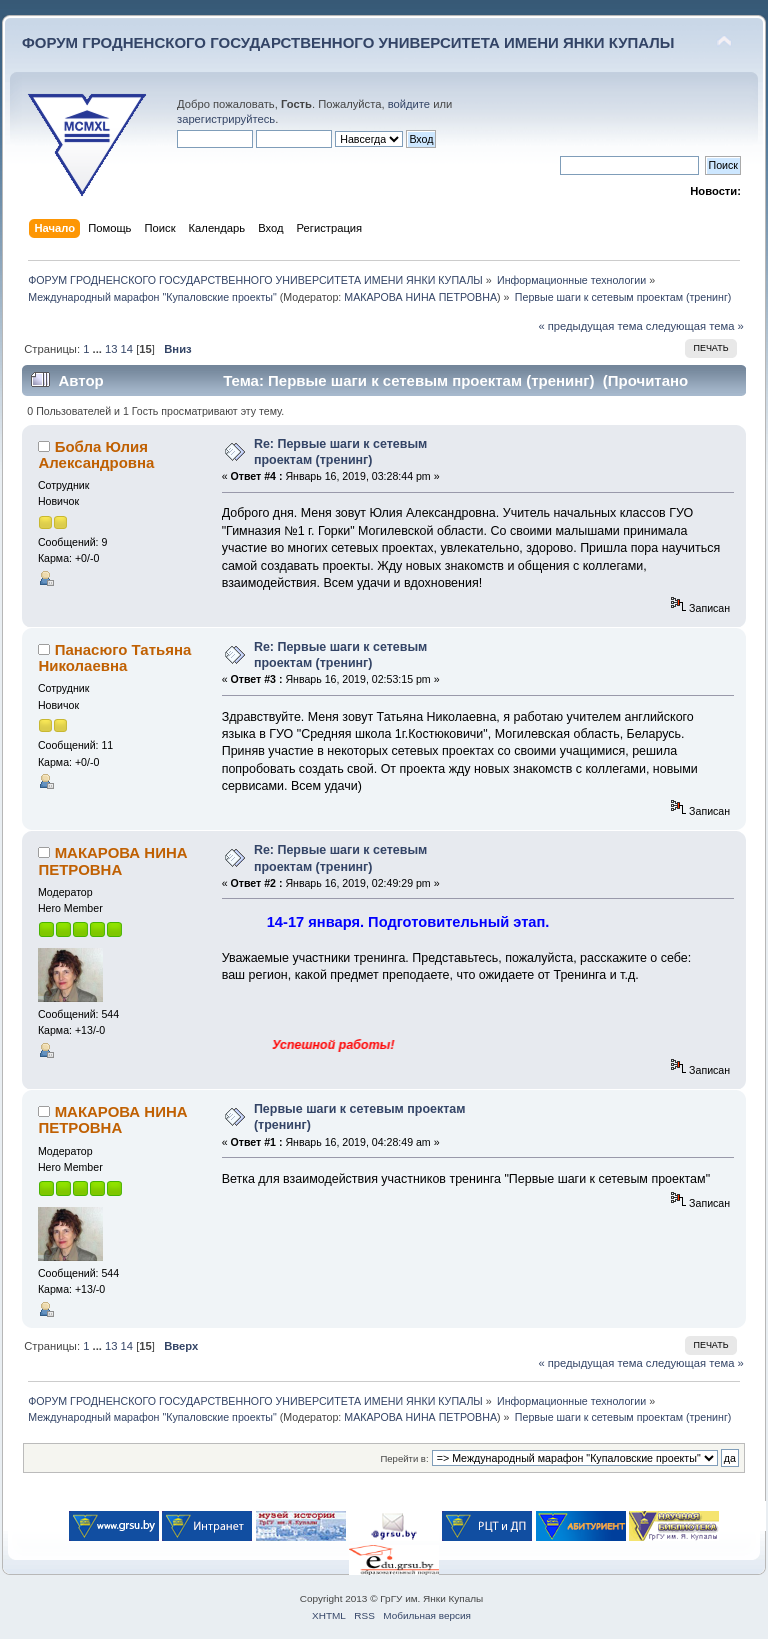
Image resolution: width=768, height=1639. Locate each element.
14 (127, 349)
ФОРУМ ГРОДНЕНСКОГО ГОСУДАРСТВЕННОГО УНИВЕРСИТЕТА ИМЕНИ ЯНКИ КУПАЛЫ (348, 42)
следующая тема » (695, 326)
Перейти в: (404, 1458)
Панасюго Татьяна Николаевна (114, 657)
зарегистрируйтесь (226, 119)
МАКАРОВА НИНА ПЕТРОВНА (420, 297)
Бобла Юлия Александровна (96, 454)
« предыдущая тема (590, 326)
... (99, 349)
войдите (409, 104)
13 (111, 349)
